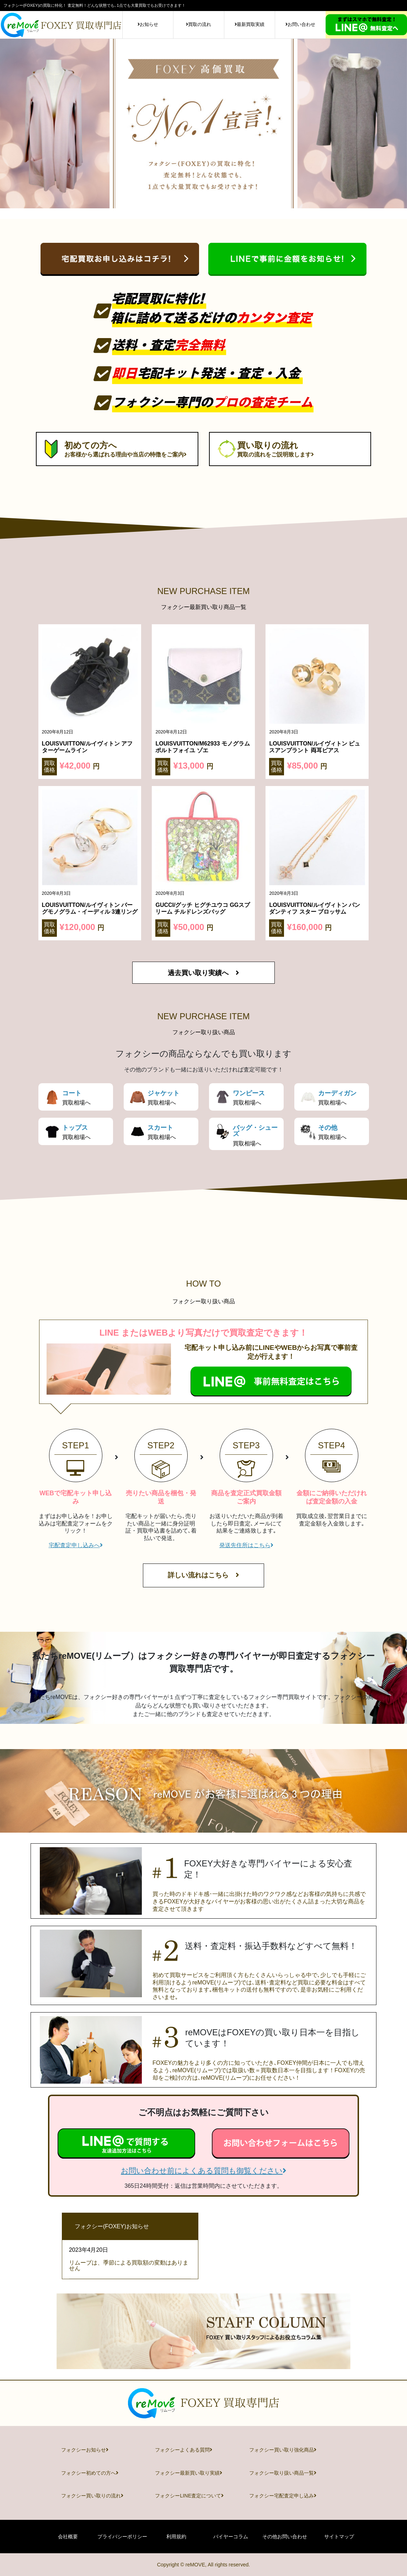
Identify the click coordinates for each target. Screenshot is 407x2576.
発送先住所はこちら (246, 1545)
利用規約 (176, 2536)
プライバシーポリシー (122, 2536)
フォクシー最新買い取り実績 (188, 2473)
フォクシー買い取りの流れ (92, 2495)
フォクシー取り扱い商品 (203, 1032)
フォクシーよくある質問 (183, 2450)
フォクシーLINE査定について (189, 2495)
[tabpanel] (203, 123)
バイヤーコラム (230, 2536)
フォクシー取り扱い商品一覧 (282, 2473)
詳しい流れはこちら (203, 1575)
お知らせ (148, 24)
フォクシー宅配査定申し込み (282, 2495)
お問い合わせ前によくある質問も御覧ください (203, 2170)
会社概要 (68, 2536)
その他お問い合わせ (284, 2536)
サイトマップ (339, 2536)
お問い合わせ (300, 24)
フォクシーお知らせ (84, 2450)
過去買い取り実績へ (203, 973)
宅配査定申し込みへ (76, 1545)
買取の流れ (198, 24)
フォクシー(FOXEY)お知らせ (112, 2226)
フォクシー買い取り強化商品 (282, 2450)
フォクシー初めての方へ (89, 2473)
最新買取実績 (249, 24)
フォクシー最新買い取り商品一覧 (203, 607)
